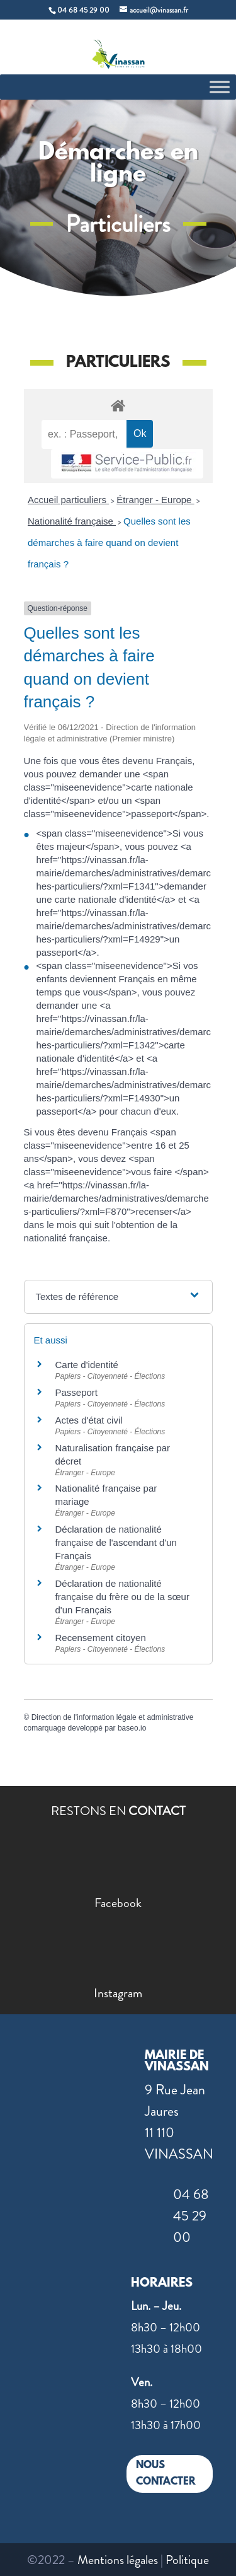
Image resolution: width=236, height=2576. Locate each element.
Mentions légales (117, 2560)
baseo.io (132, 1728)
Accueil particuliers (68, 499)
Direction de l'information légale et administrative (112, 1717)
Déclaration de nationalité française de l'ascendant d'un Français (116, 1542)
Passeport (76, 1392)
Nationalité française (72, 521)
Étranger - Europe (155, 499)
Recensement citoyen (100, 1637)
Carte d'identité (86, 1364)
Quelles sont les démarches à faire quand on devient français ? (109, 542)
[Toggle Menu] (220, 87)
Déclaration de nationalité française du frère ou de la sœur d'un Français (122, 1596)
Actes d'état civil (89, 1420)
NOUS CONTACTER (166, 2473)
